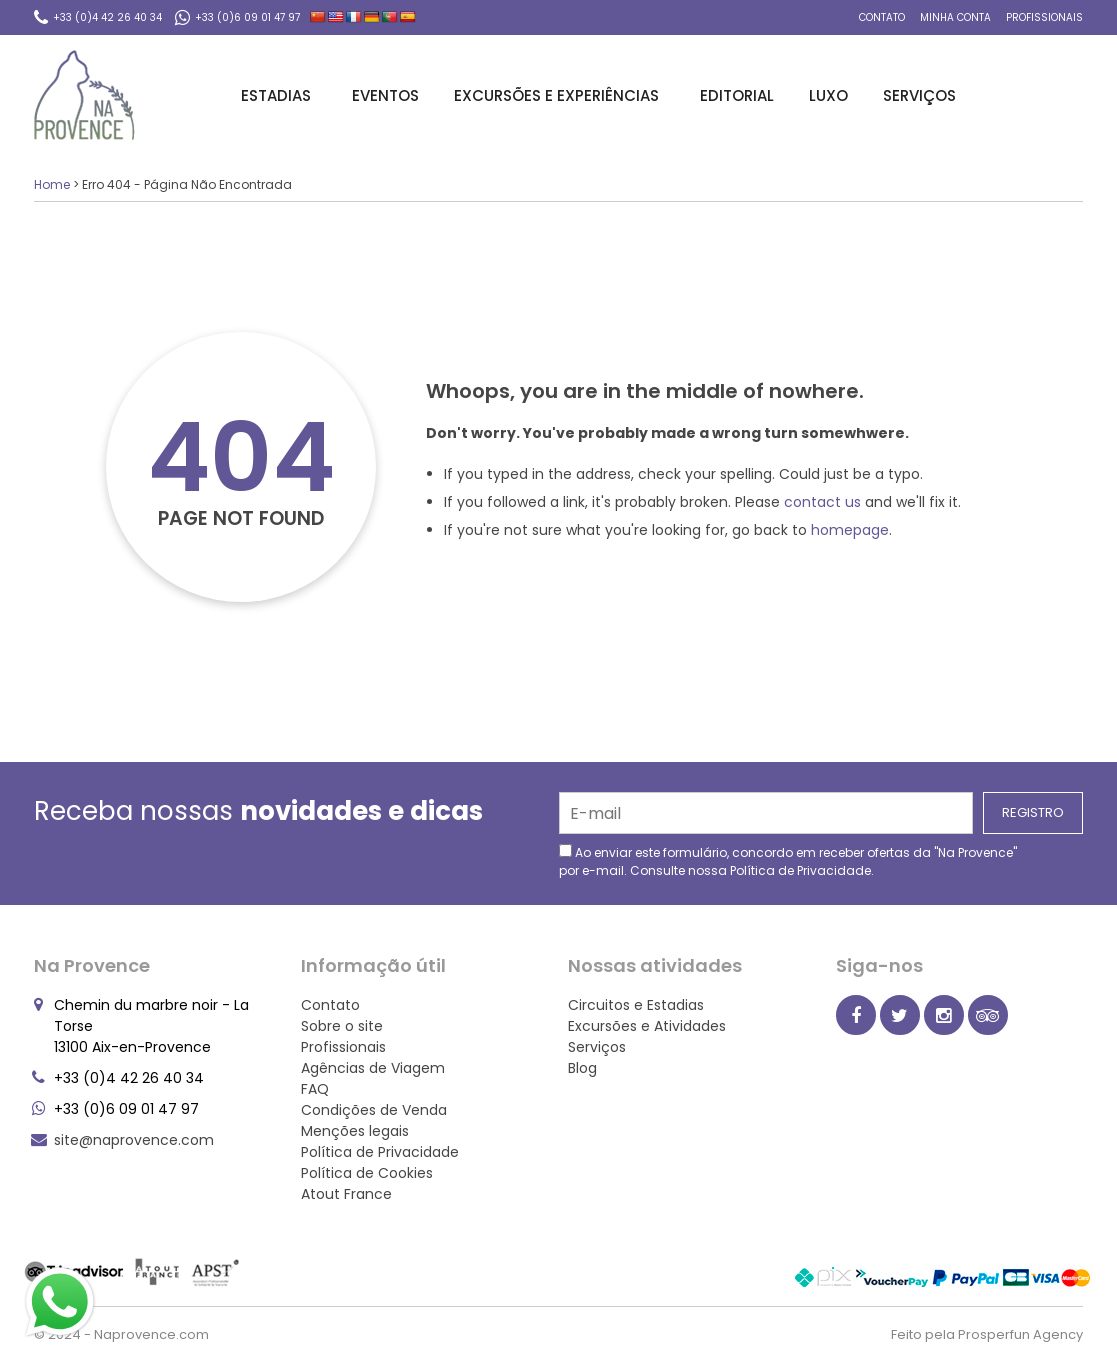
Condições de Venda (374, 1110)
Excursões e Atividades (647, 1026)
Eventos (385, 95)
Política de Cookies (367, 1173)
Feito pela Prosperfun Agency (987, 1334)
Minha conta (955, 17)
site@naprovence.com (134, 1140)
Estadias (279, 95)
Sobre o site (342, 1026)
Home (52, 184)
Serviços (922, 95)
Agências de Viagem (373, 1068)
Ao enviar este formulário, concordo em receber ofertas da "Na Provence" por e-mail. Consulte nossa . (788, 861)
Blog (582, 1068)
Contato (882, 17)
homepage (850, 530)
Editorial (737, 95)
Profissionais (1044, 17)
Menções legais (355, 1131)
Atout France (346, 1194)
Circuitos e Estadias (636, 1005)
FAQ (315, 1089)
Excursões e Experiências (559, 95)
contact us (822, 502)
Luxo (828, 95)
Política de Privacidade (800, 870)
